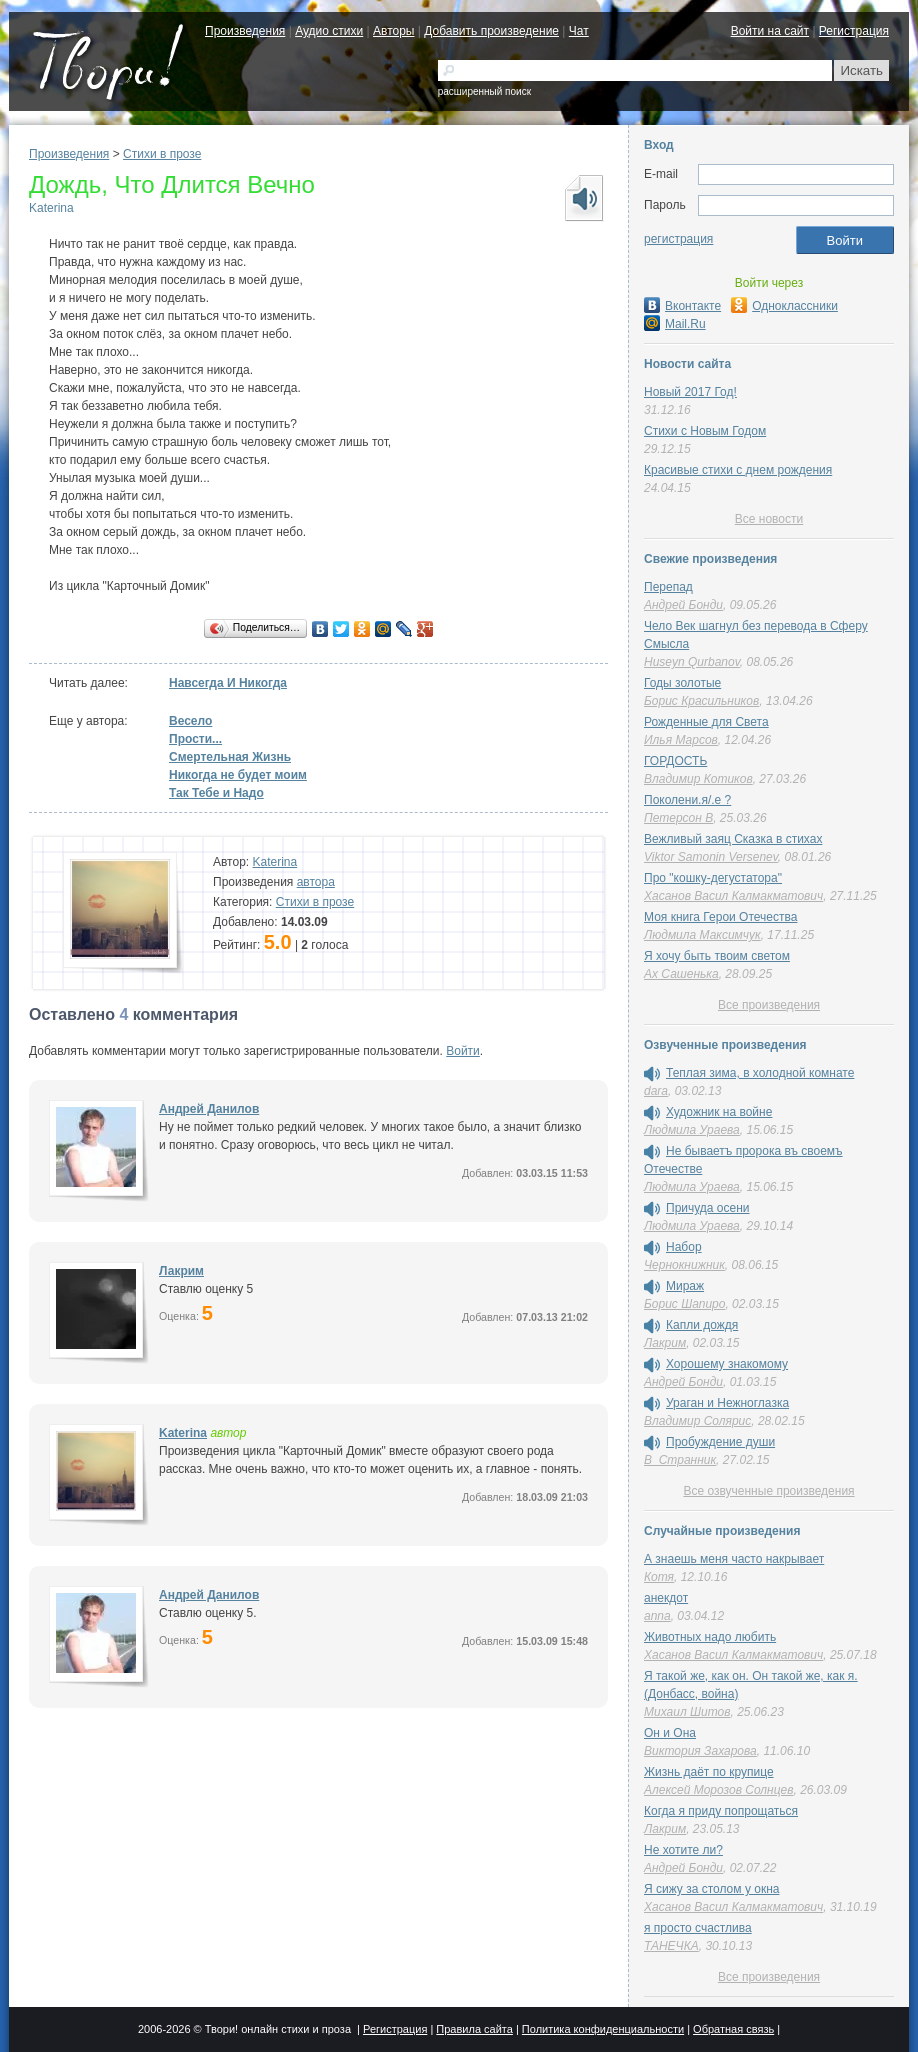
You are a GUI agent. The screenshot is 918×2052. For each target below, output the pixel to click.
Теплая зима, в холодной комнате (760, 1073)
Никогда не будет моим (238, 775)
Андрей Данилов (209, 1109)
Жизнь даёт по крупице (709, 1772)
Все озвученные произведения (768, 1491)
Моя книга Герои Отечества (720, 917)
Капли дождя (702, 1325)
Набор (684, 1247)
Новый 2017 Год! (690, 392)
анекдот (666, 1598)
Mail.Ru (675, 324)
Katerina (51, 208)
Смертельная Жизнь (230, 757)
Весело (190, 721)
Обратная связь (733, 2029)
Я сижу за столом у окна (711, 1889)
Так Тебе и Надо (216, 793)
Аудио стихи (329, 31)
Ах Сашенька (681, 974)
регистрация (678, 239)
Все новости (769, 519)
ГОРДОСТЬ (675, 761)
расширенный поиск (484, 91)
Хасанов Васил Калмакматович (733, 896)
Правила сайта (474, 2029)
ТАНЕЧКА (671, 1946)
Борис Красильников (701, 701)
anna (657, 1616)
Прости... (195, 739)
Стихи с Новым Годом (705, 431)
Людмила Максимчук (702, 935)
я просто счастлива (698, 1928)
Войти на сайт (770, 31)
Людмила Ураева (692, 1130)
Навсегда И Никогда (228, 683)
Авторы (393, 31)
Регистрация (854, 31)
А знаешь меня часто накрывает (734, 1559)
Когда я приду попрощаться (721, 1811)
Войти (463, 1051)
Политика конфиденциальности (603, 2029)
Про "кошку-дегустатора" (713, 878)
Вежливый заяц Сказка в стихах (733, 839)
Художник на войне (719, 1112)
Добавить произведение (491, 31)
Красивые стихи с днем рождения (738, 470)
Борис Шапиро (684, 1304)
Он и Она (670, 1733)
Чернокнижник (684, 1265)
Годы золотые (682, 683)
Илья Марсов (681, 740)
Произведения (245, 31)
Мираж (685, 1286)
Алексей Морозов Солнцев (719, 1790)
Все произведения (769, 1005)
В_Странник (680, 1460)
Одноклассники (784, 306)
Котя (659, 1577)
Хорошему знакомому (727, 1364)
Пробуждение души (720, 1442)
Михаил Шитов (687, 1712)
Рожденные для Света (706, 722)
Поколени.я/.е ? (687, 800)
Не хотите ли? (683, 1850)
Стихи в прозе (162, 154)
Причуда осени (708, 1208)
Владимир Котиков (698, 779)
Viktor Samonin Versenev (711, 857)
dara (656, 1091)
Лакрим (181, 1271)
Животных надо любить (710, 1637)
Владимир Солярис (697, 1421)
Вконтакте (682, 306)
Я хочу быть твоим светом (717, 956)
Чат (579, 31)
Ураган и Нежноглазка (727, 1403)
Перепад (668, 587)
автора (316, 882)
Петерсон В (678, 818)
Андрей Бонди (683, 605)
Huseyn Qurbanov (692, 662)
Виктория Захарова (700, 1751)
